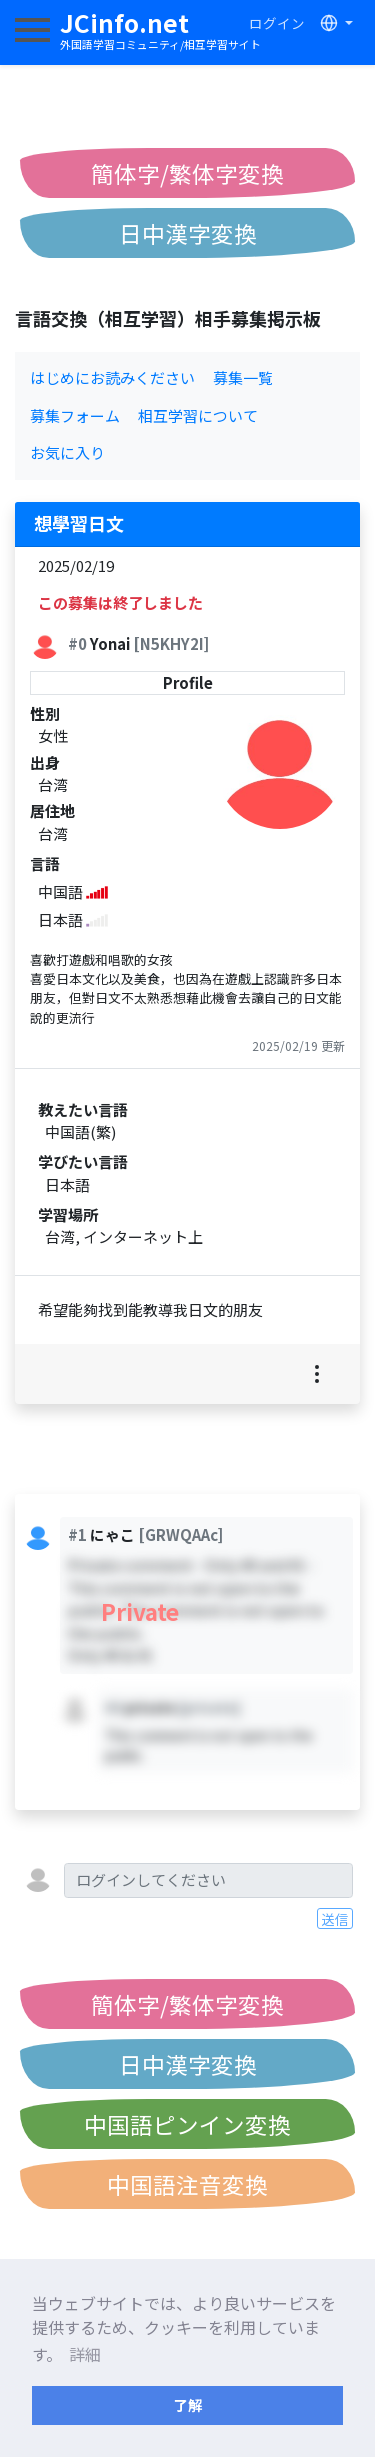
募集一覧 (243, 377)
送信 (335, 1919)
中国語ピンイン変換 (187, 2124)
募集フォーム (75, 415)
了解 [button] (188, 2404)
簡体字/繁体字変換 (187, 173)
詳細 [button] (85, 2354)
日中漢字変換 (188, 233)
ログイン (277, 23)
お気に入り (67, 452)
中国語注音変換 (187, 2184)
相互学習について (198, 415)
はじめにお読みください (112, 377)
